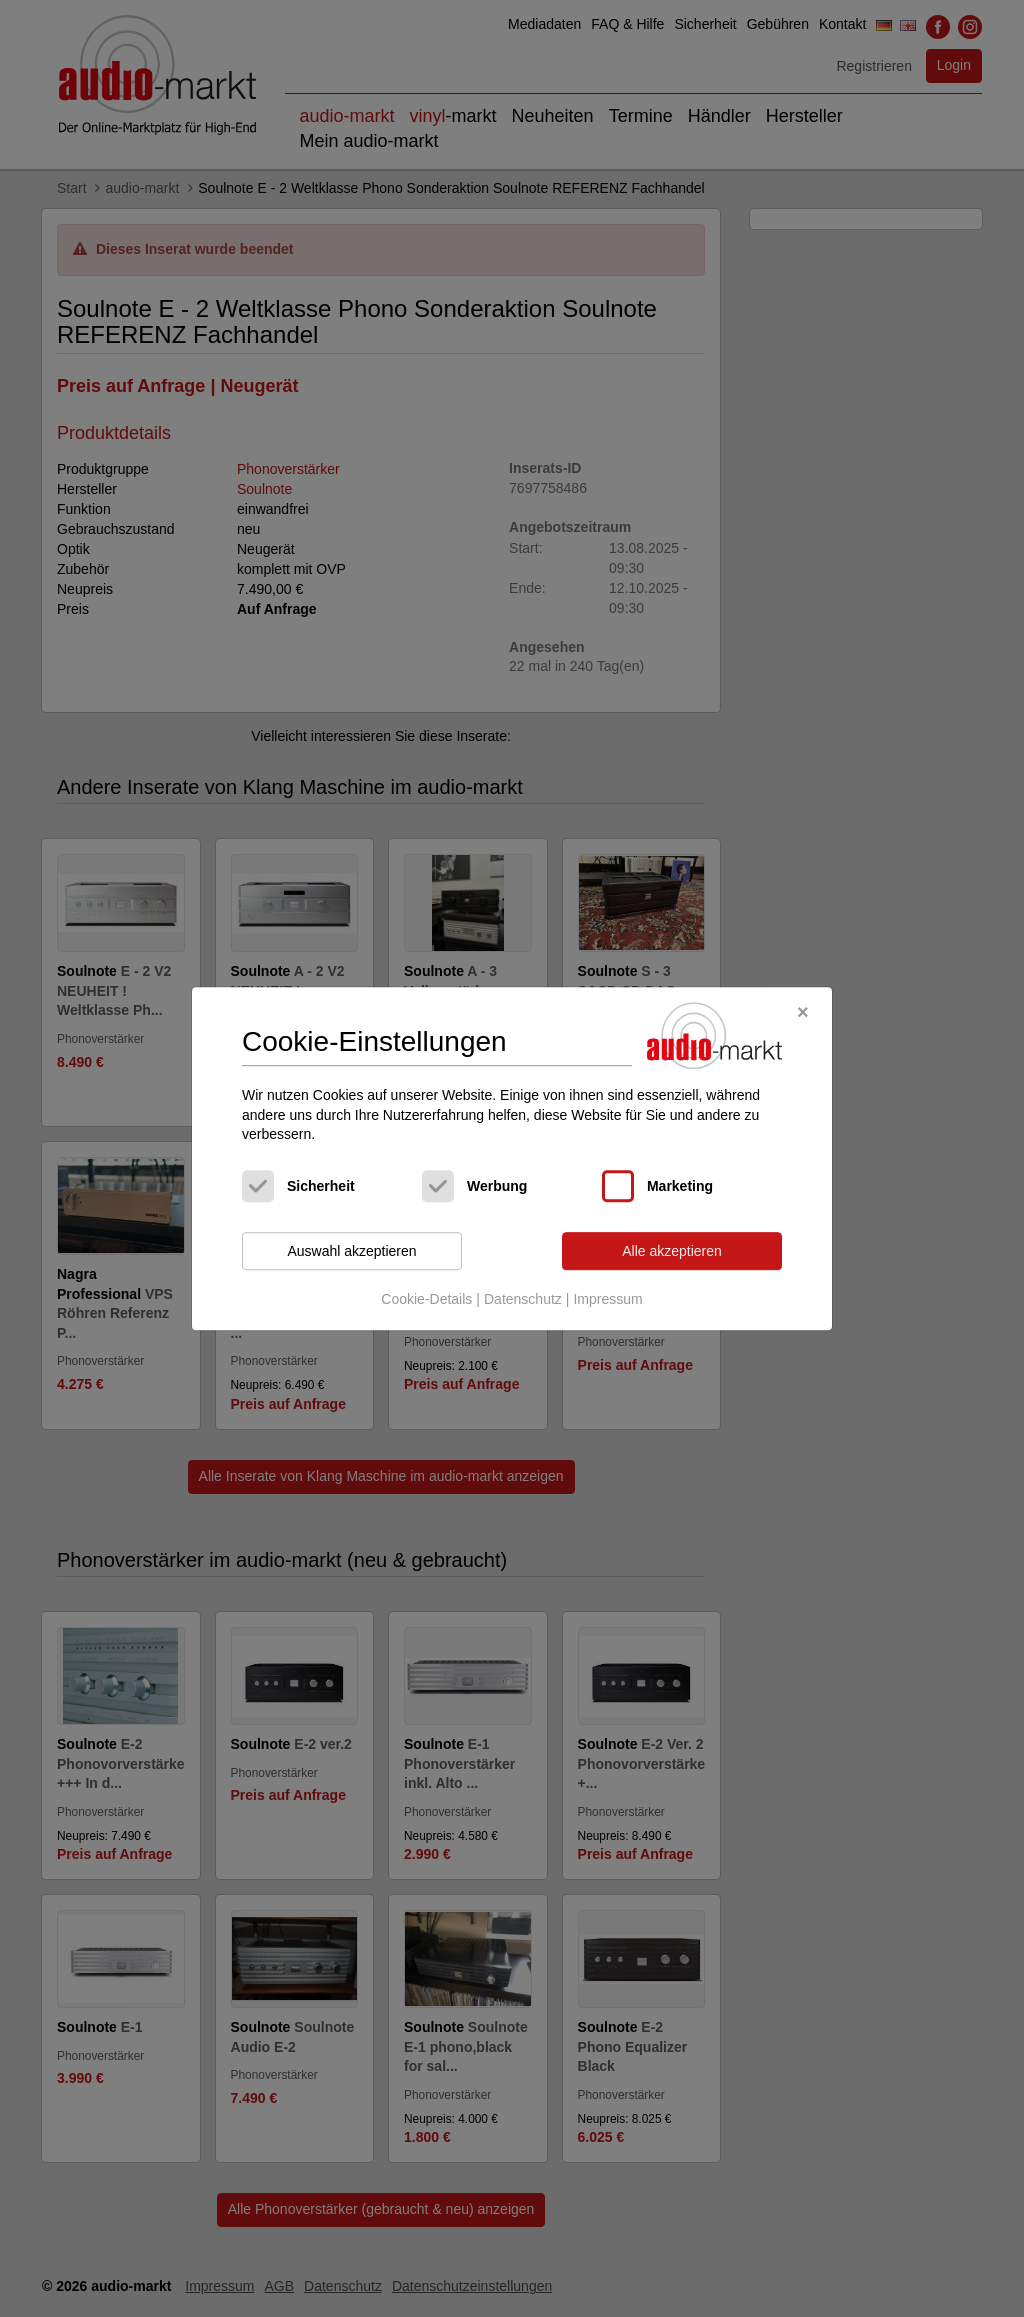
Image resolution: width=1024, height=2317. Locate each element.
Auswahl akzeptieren (351, 1251)
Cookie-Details (426, 1300)
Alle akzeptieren (672, 1251)
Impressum (607, 1300)
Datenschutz (523, 1300)
